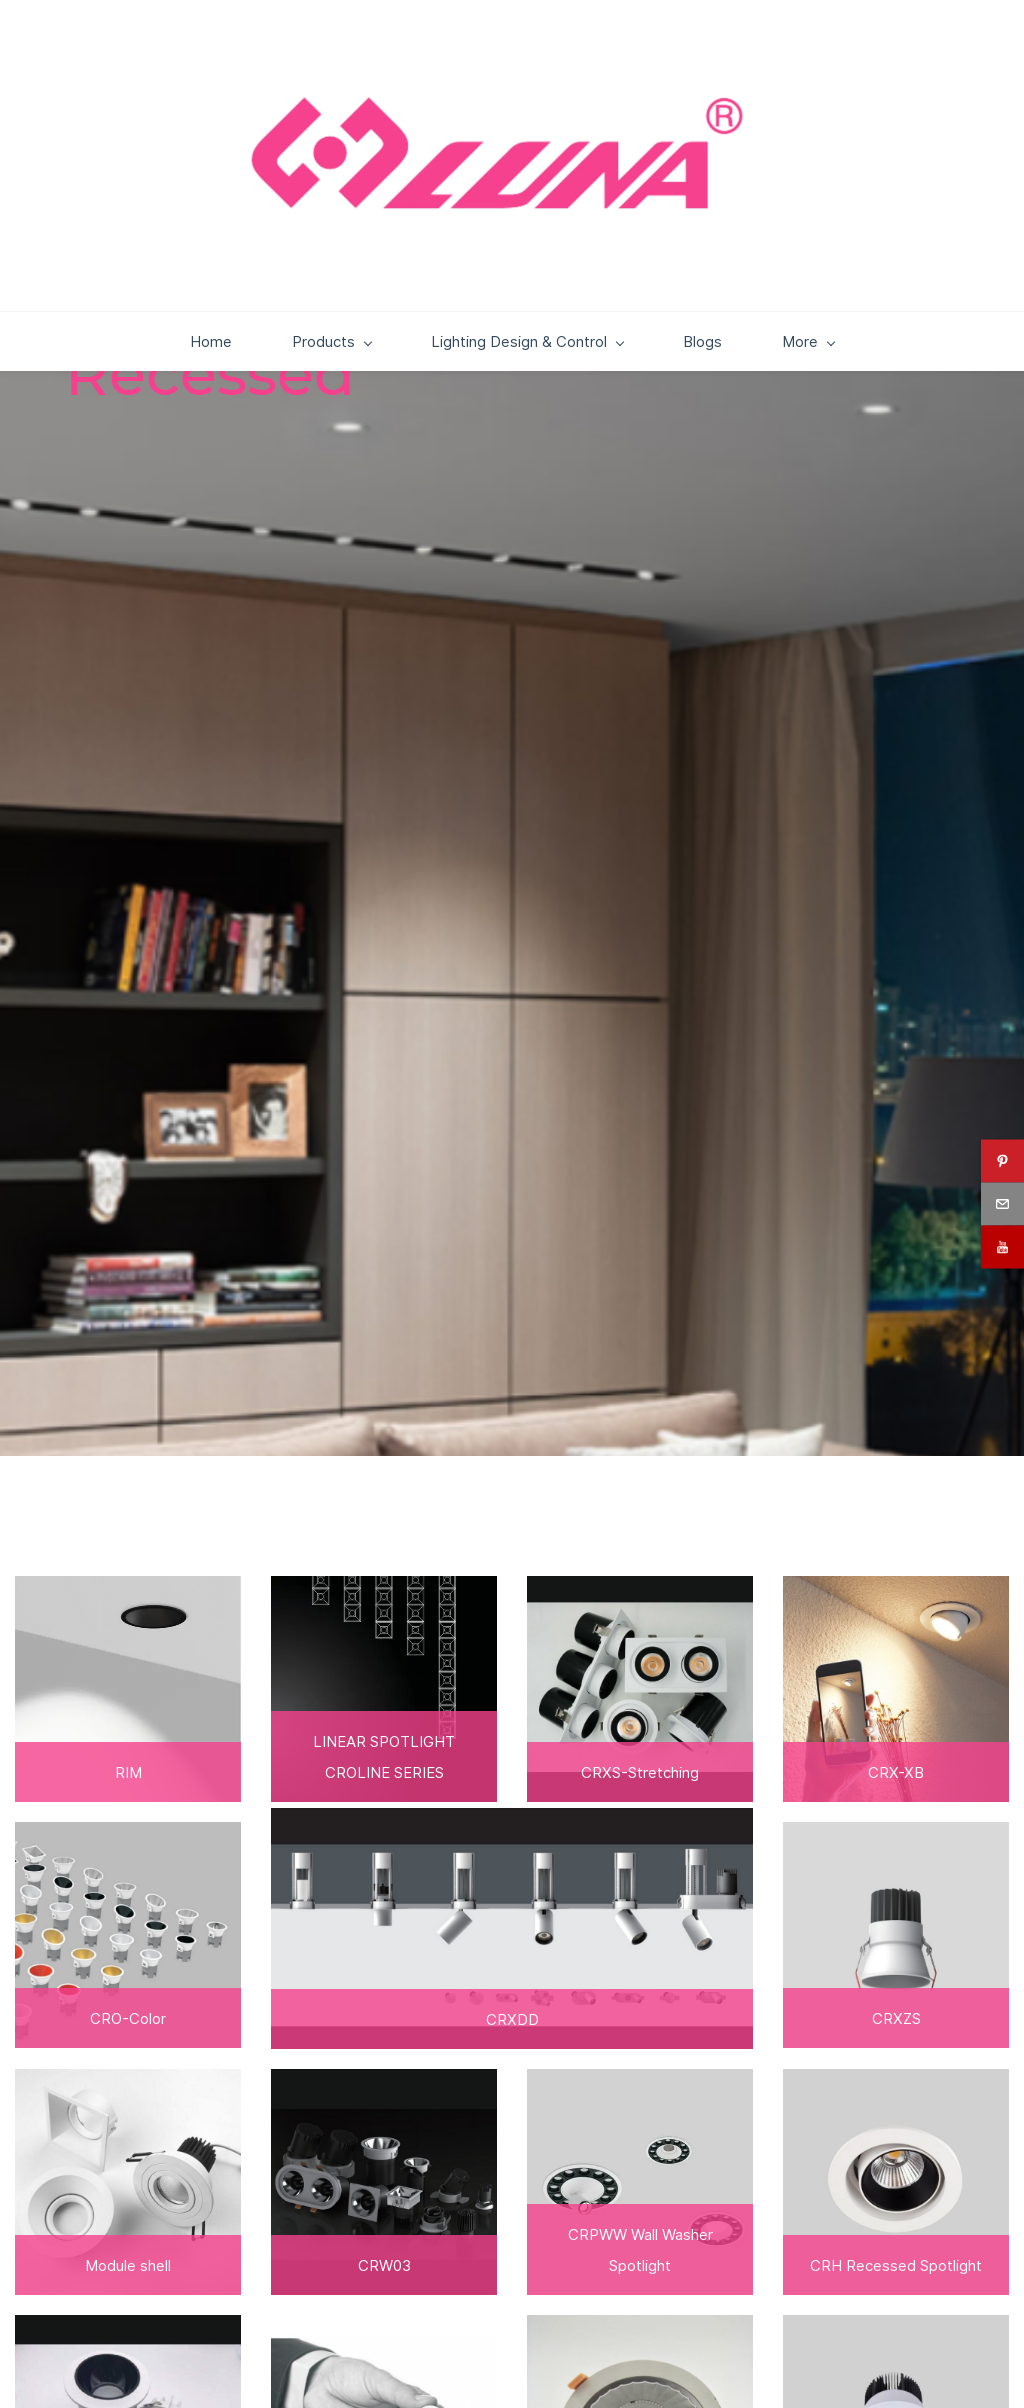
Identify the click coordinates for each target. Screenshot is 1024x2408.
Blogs (624, 391)
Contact (877, 391)
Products (253, 391)
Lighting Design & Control (449, 391)
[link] (896, 1641)
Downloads (742, 391)
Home (133, 391)
